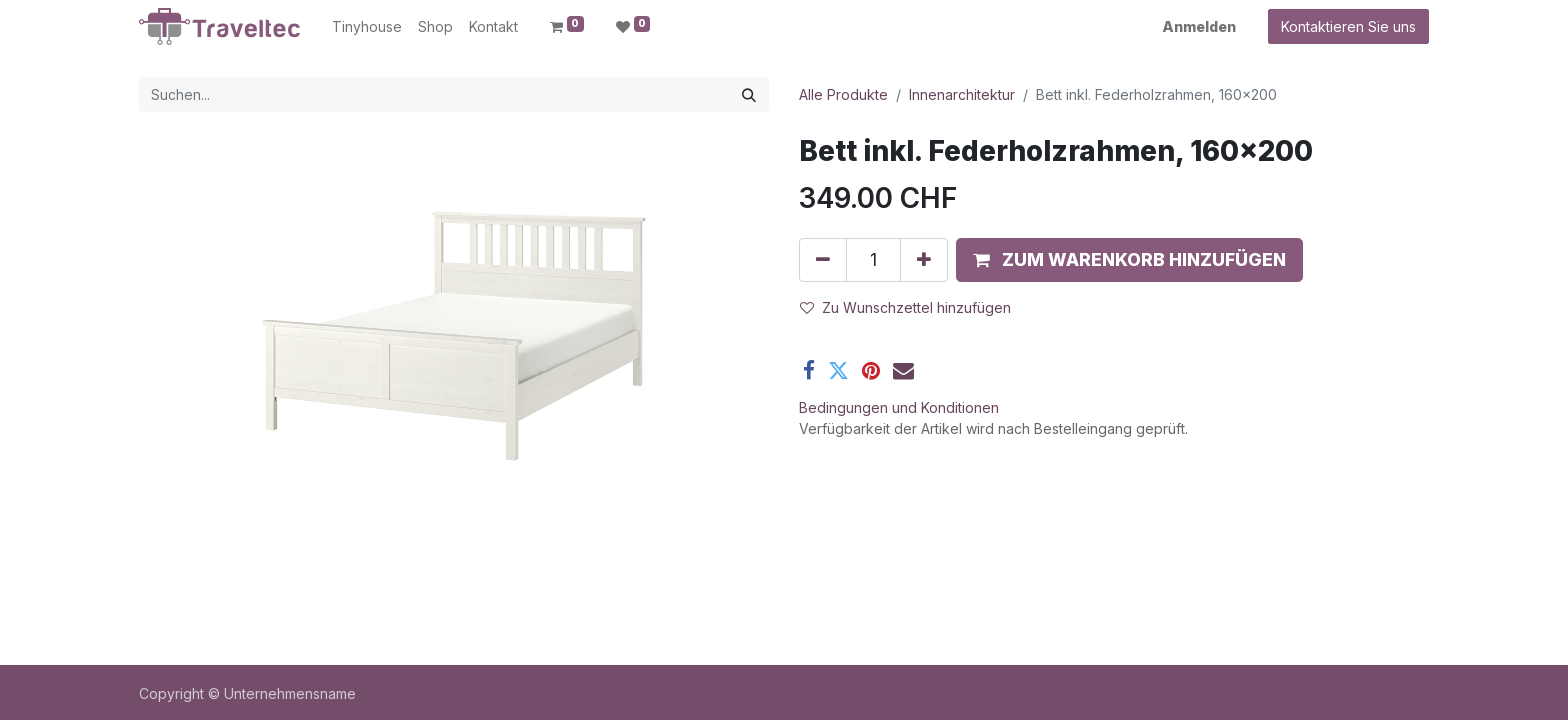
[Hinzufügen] (924, 260)
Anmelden (1199, 26)
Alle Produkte (843, 94)
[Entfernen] (823, 260)
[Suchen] (749, 94)
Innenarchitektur (962, 94)
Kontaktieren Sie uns (1348, 26)
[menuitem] (367, 26)
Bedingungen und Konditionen (899, 407)
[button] (1129, 260)
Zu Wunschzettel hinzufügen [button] (905, 307)
